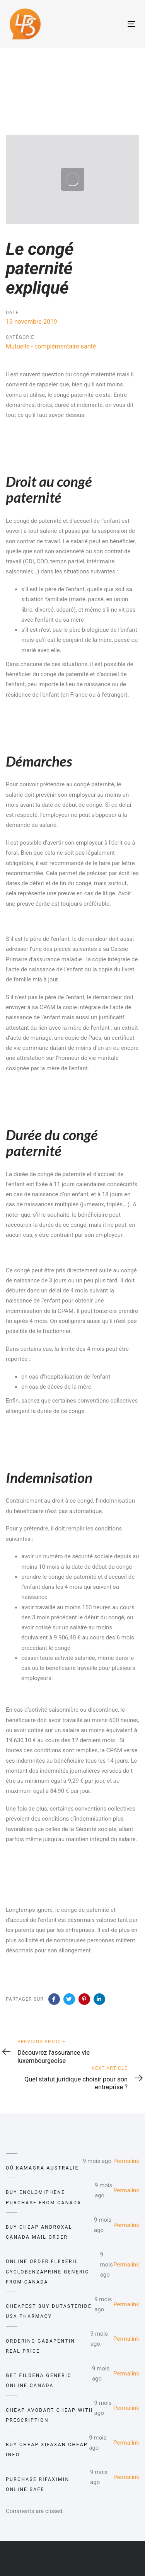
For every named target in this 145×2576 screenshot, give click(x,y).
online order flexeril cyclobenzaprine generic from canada (47, 2272)
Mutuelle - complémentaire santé (51, 346)
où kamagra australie (42, 2168)
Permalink (126, 2161)
